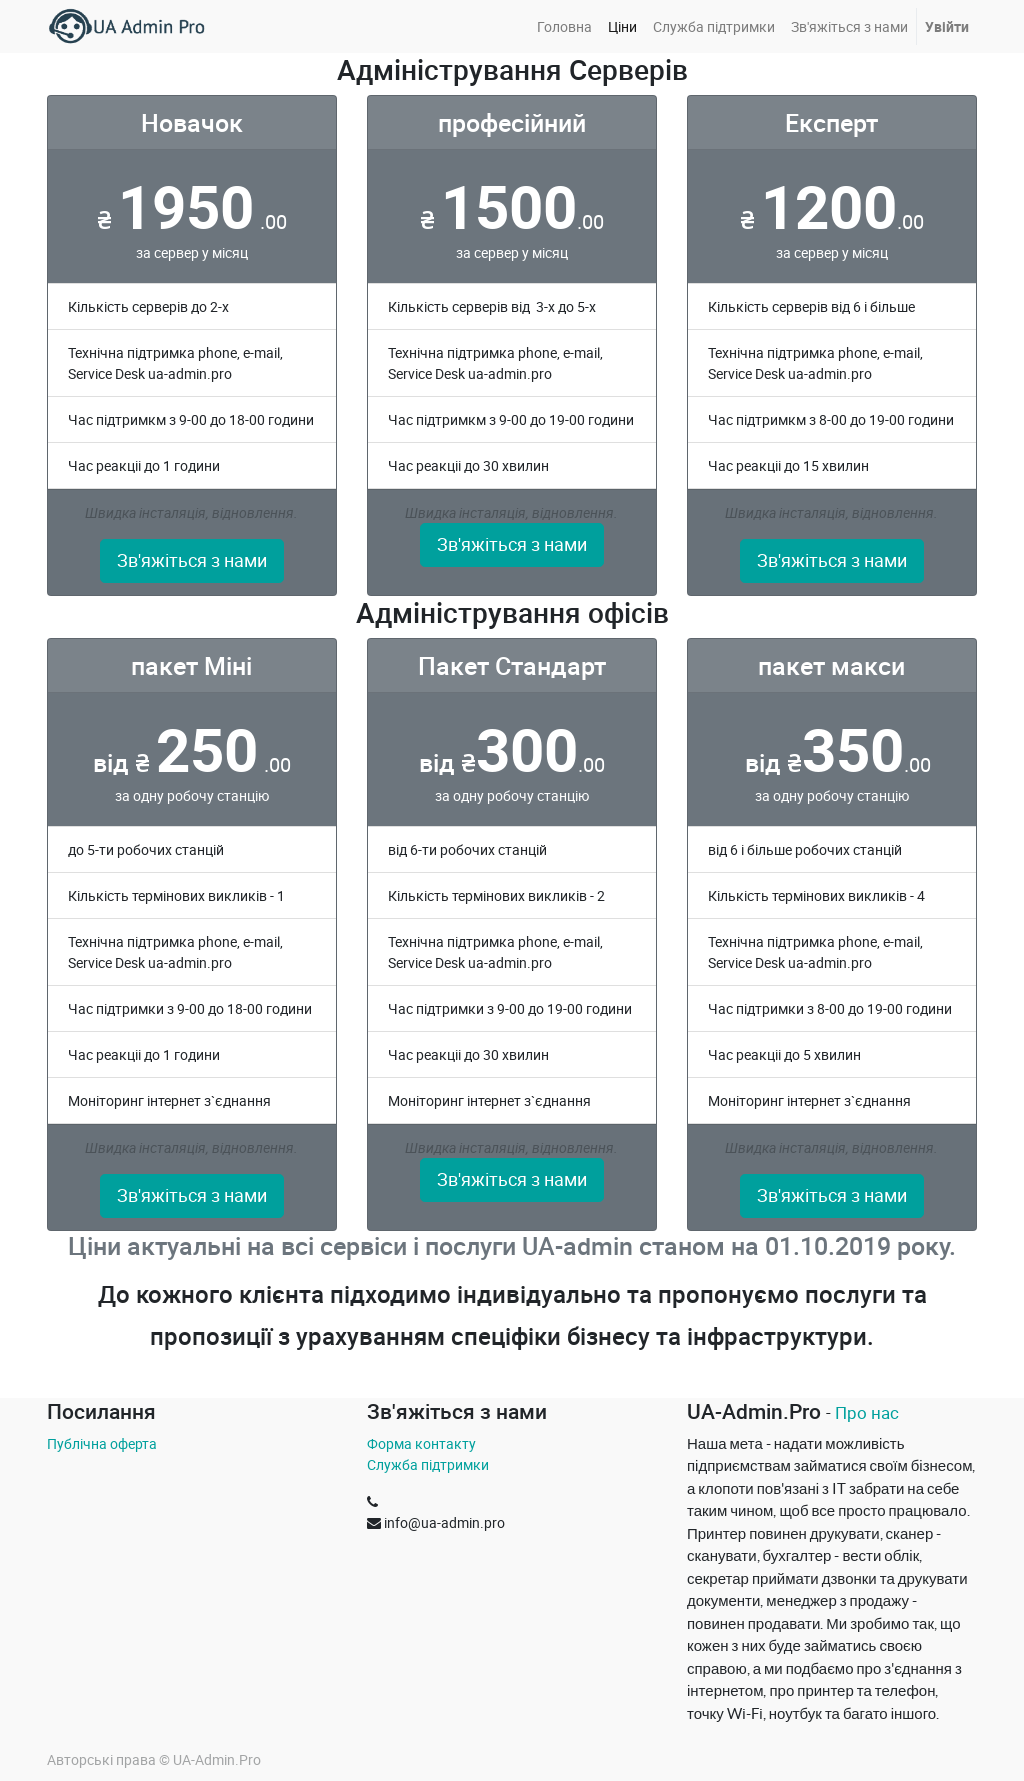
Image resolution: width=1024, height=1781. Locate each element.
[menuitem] (564, 26)
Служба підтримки (428, 1464)
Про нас (867, 1412)
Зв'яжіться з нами (192, 560)
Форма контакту (421, 1443)
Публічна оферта (102, 1443)
